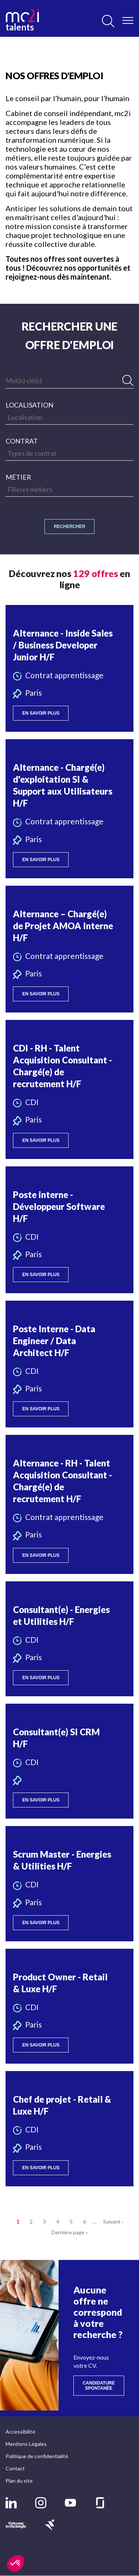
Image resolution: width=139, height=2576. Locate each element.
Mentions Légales (26, 2444)
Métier (18, 477)
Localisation (29, 405)
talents (22, 19)
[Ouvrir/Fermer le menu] (127, 20)
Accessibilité (20, 2431)
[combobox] (69, 417)
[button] (69, 668)
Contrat (22, 441)
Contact (15, 2468)
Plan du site (19, 2480)
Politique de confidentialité (37, 2456)
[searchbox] (69, 417)
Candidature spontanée (103, 2385)
